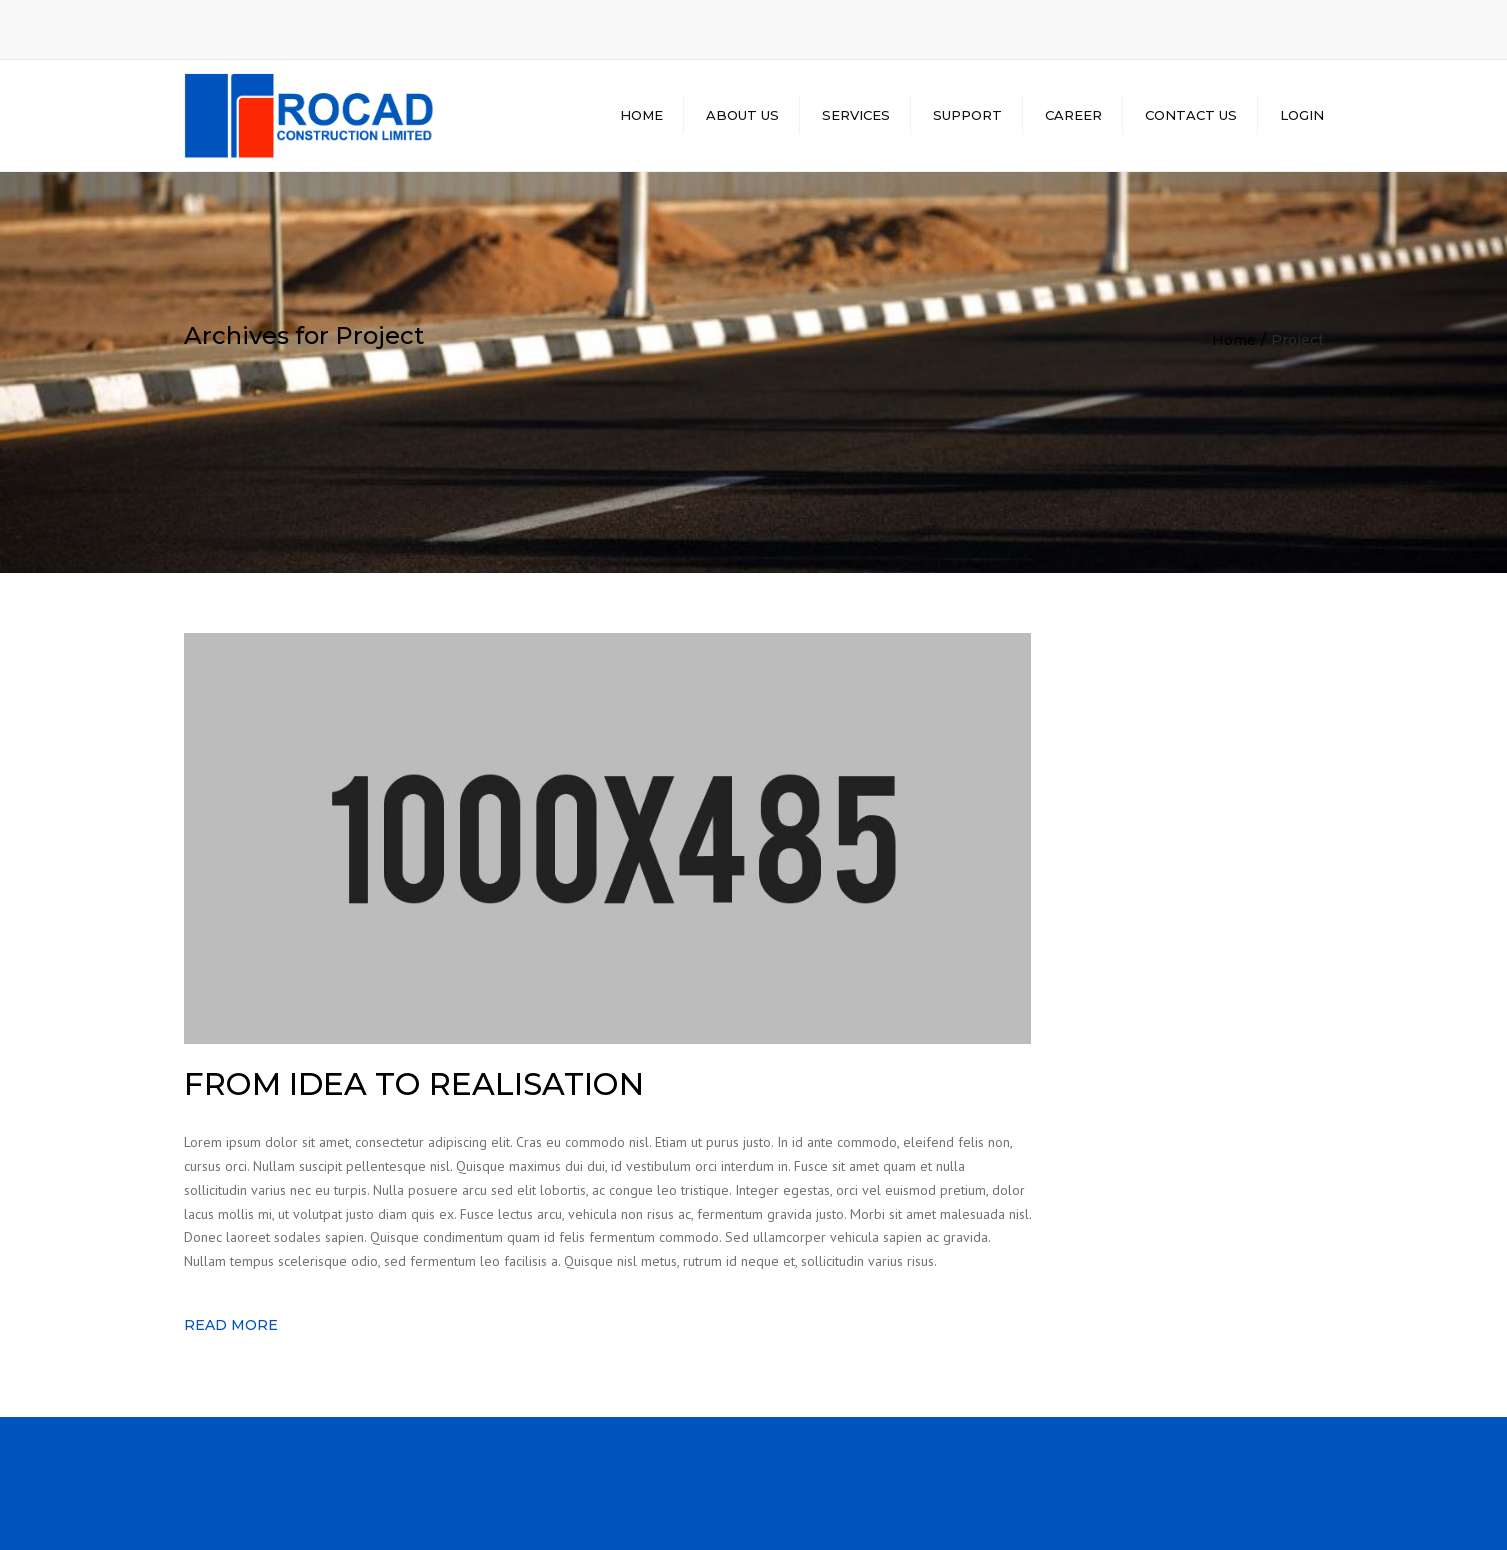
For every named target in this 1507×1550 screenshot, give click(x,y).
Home (1234, 340)
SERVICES (856, 115)
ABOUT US (742, 115)
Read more (231, 1325)
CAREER (1073, 115)
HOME (641, 115)
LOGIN (1302, 115)
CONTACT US (1191, 115)
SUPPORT (967, 115)
